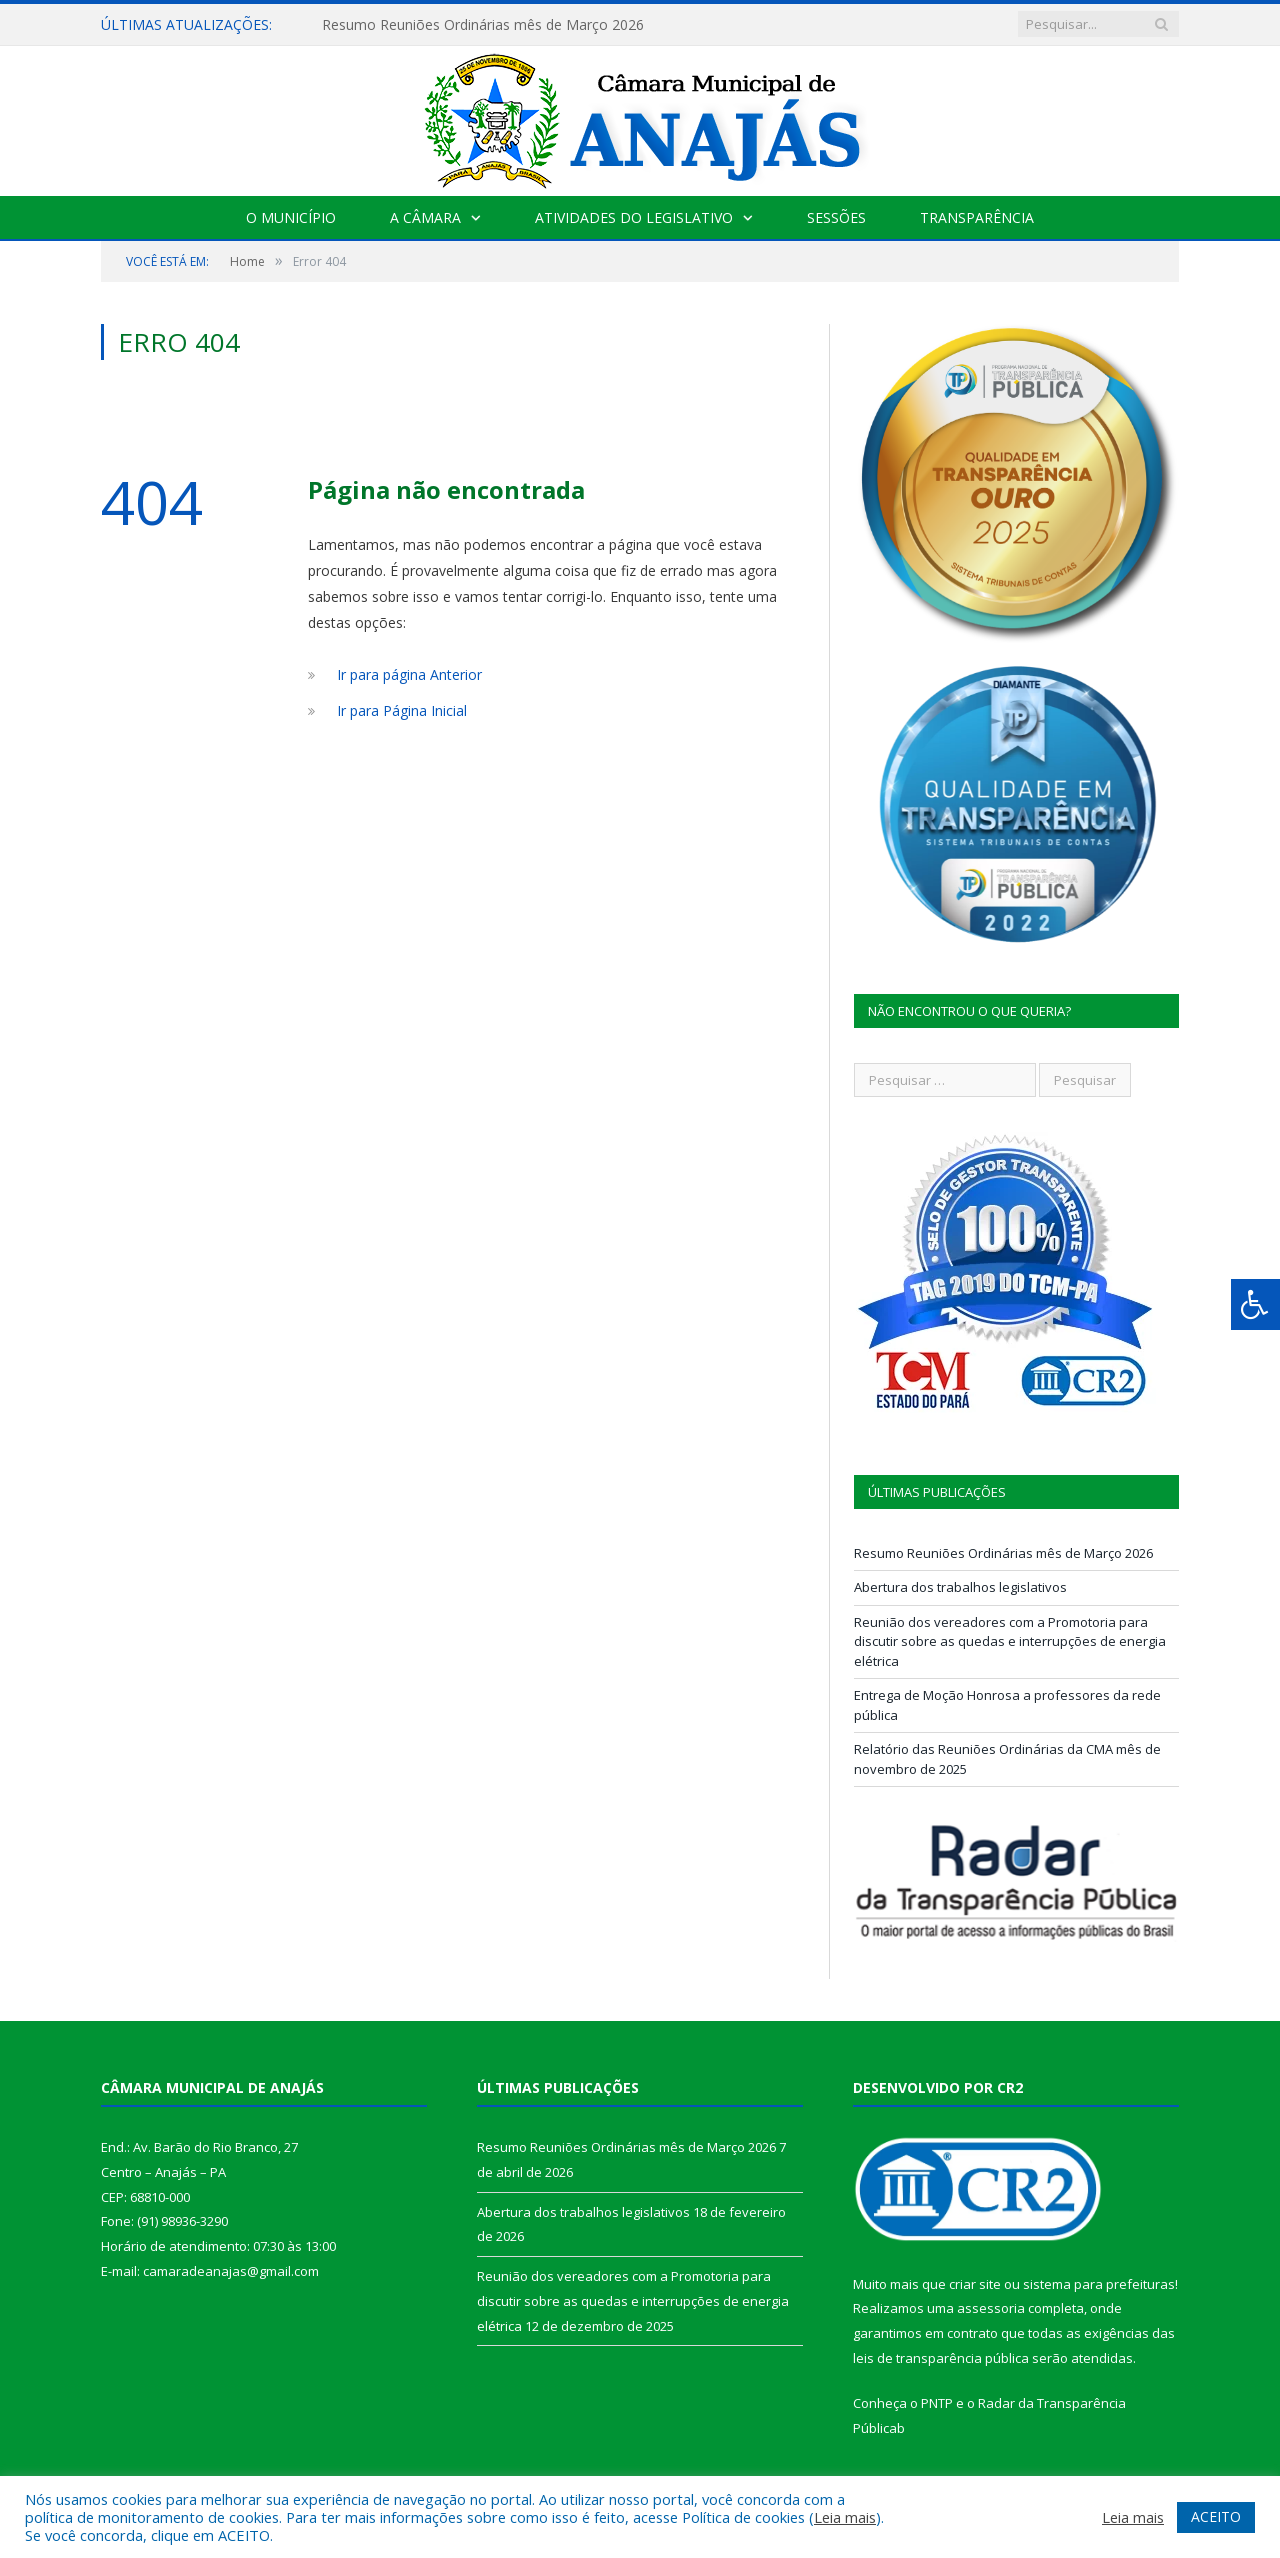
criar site (975, 2284)
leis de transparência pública (941, 2358)
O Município (291, 217)
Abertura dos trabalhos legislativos (960, 1587)
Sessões (836, 217)
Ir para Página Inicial (402, 710)
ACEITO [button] (1216, 2516)
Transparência (977, 217)
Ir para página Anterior (409, 674)
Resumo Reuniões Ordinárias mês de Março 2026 (483, 25)
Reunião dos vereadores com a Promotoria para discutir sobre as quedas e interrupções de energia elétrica (1010, 1641)
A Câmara (425, 217)
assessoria (991, 2308)
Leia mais (845, 2517)
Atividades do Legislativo (634, 217)
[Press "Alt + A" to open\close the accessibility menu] (1255, 1304)
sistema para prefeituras (1099, 2284)
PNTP (937, 2403)
